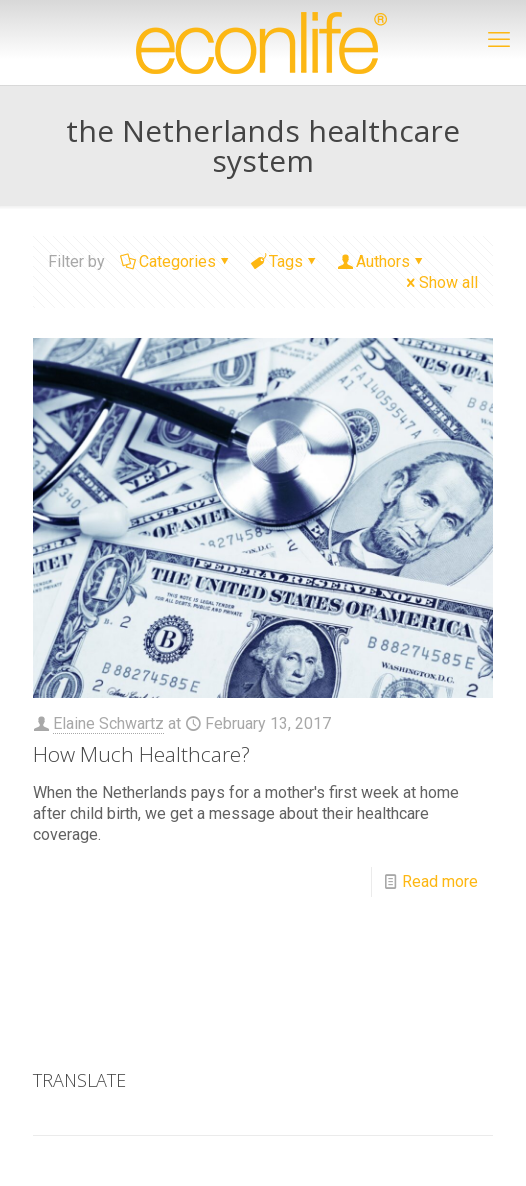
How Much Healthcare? (141, 754)
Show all (440, 282)
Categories (176, 261)
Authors (381, 261)
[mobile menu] (499, 40)
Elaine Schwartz (108, 723)
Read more (440, 881)
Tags (284, 261)
